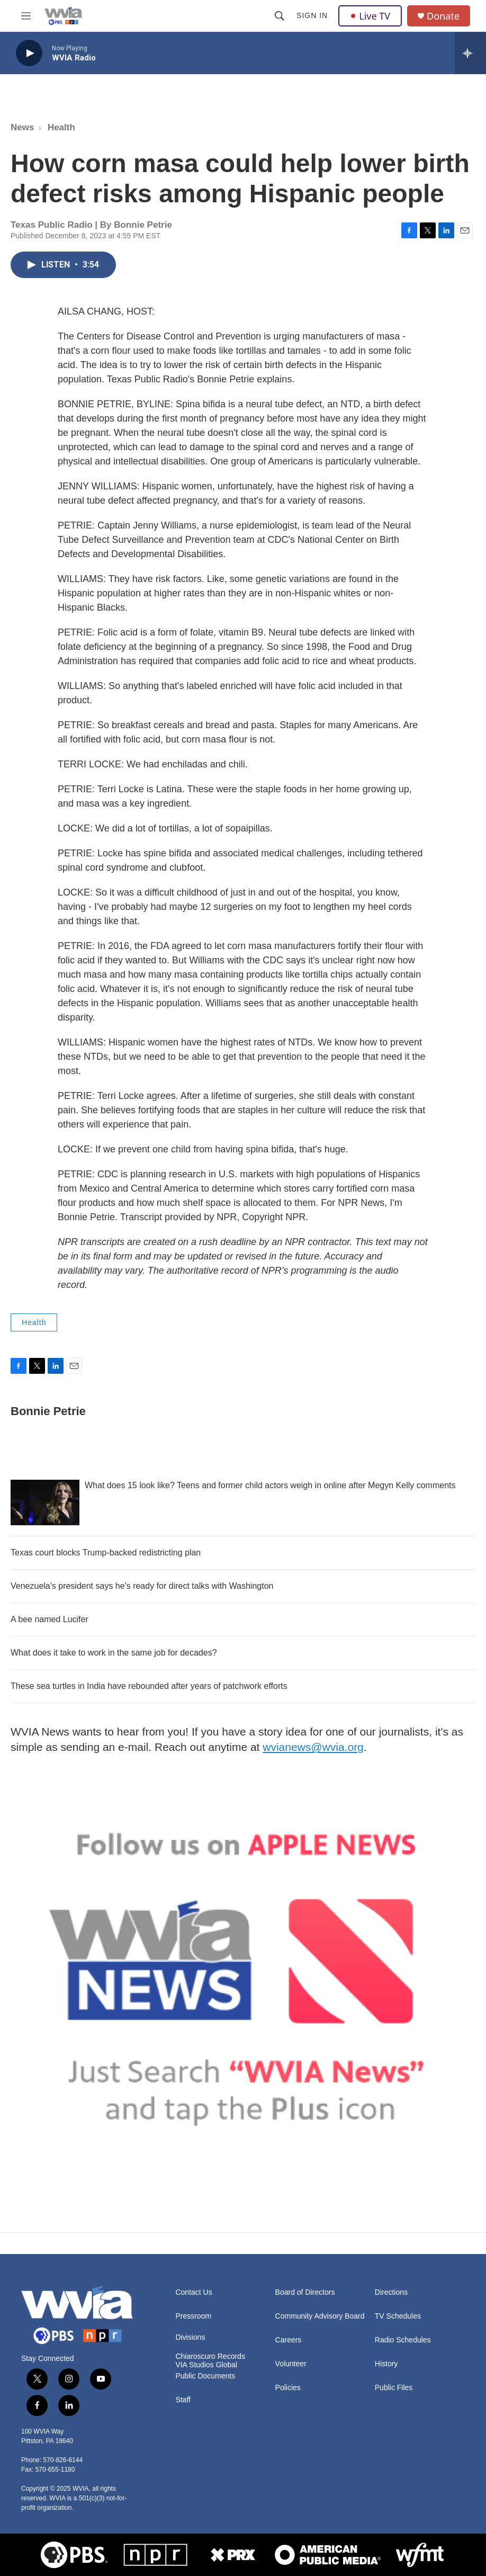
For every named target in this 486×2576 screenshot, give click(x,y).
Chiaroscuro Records (210, 2356)
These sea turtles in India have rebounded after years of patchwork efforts (149, 1685)
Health (61, 127)
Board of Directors (305, 2292)
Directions (391, 2292)
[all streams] (470, 53)
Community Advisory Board (320, 2316)
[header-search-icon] (279, 16)
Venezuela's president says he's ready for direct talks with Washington (142, 1585)
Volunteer (291, 2364)
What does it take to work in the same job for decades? (114, 1652)
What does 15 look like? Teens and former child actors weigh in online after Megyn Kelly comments (270, 1485)
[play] (29, 53)
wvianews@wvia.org (313, 1747)
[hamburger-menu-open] (26, 15)
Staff (183, 2400)
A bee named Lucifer (49, 1619)
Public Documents (205, 2376)
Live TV (370, 16)
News (22, 127)
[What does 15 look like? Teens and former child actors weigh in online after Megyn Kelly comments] (45, 1502)
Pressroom (193, 2316)
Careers (288, 2340)
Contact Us (193, 2292)
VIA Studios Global (206, 2365)
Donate (443, 16)
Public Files (394, 2388)
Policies (288, 2388)
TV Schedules (398, 2316)
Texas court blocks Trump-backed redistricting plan (106, 1552)
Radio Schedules (403, 2340)
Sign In (312, 15)
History (386, 2364)
